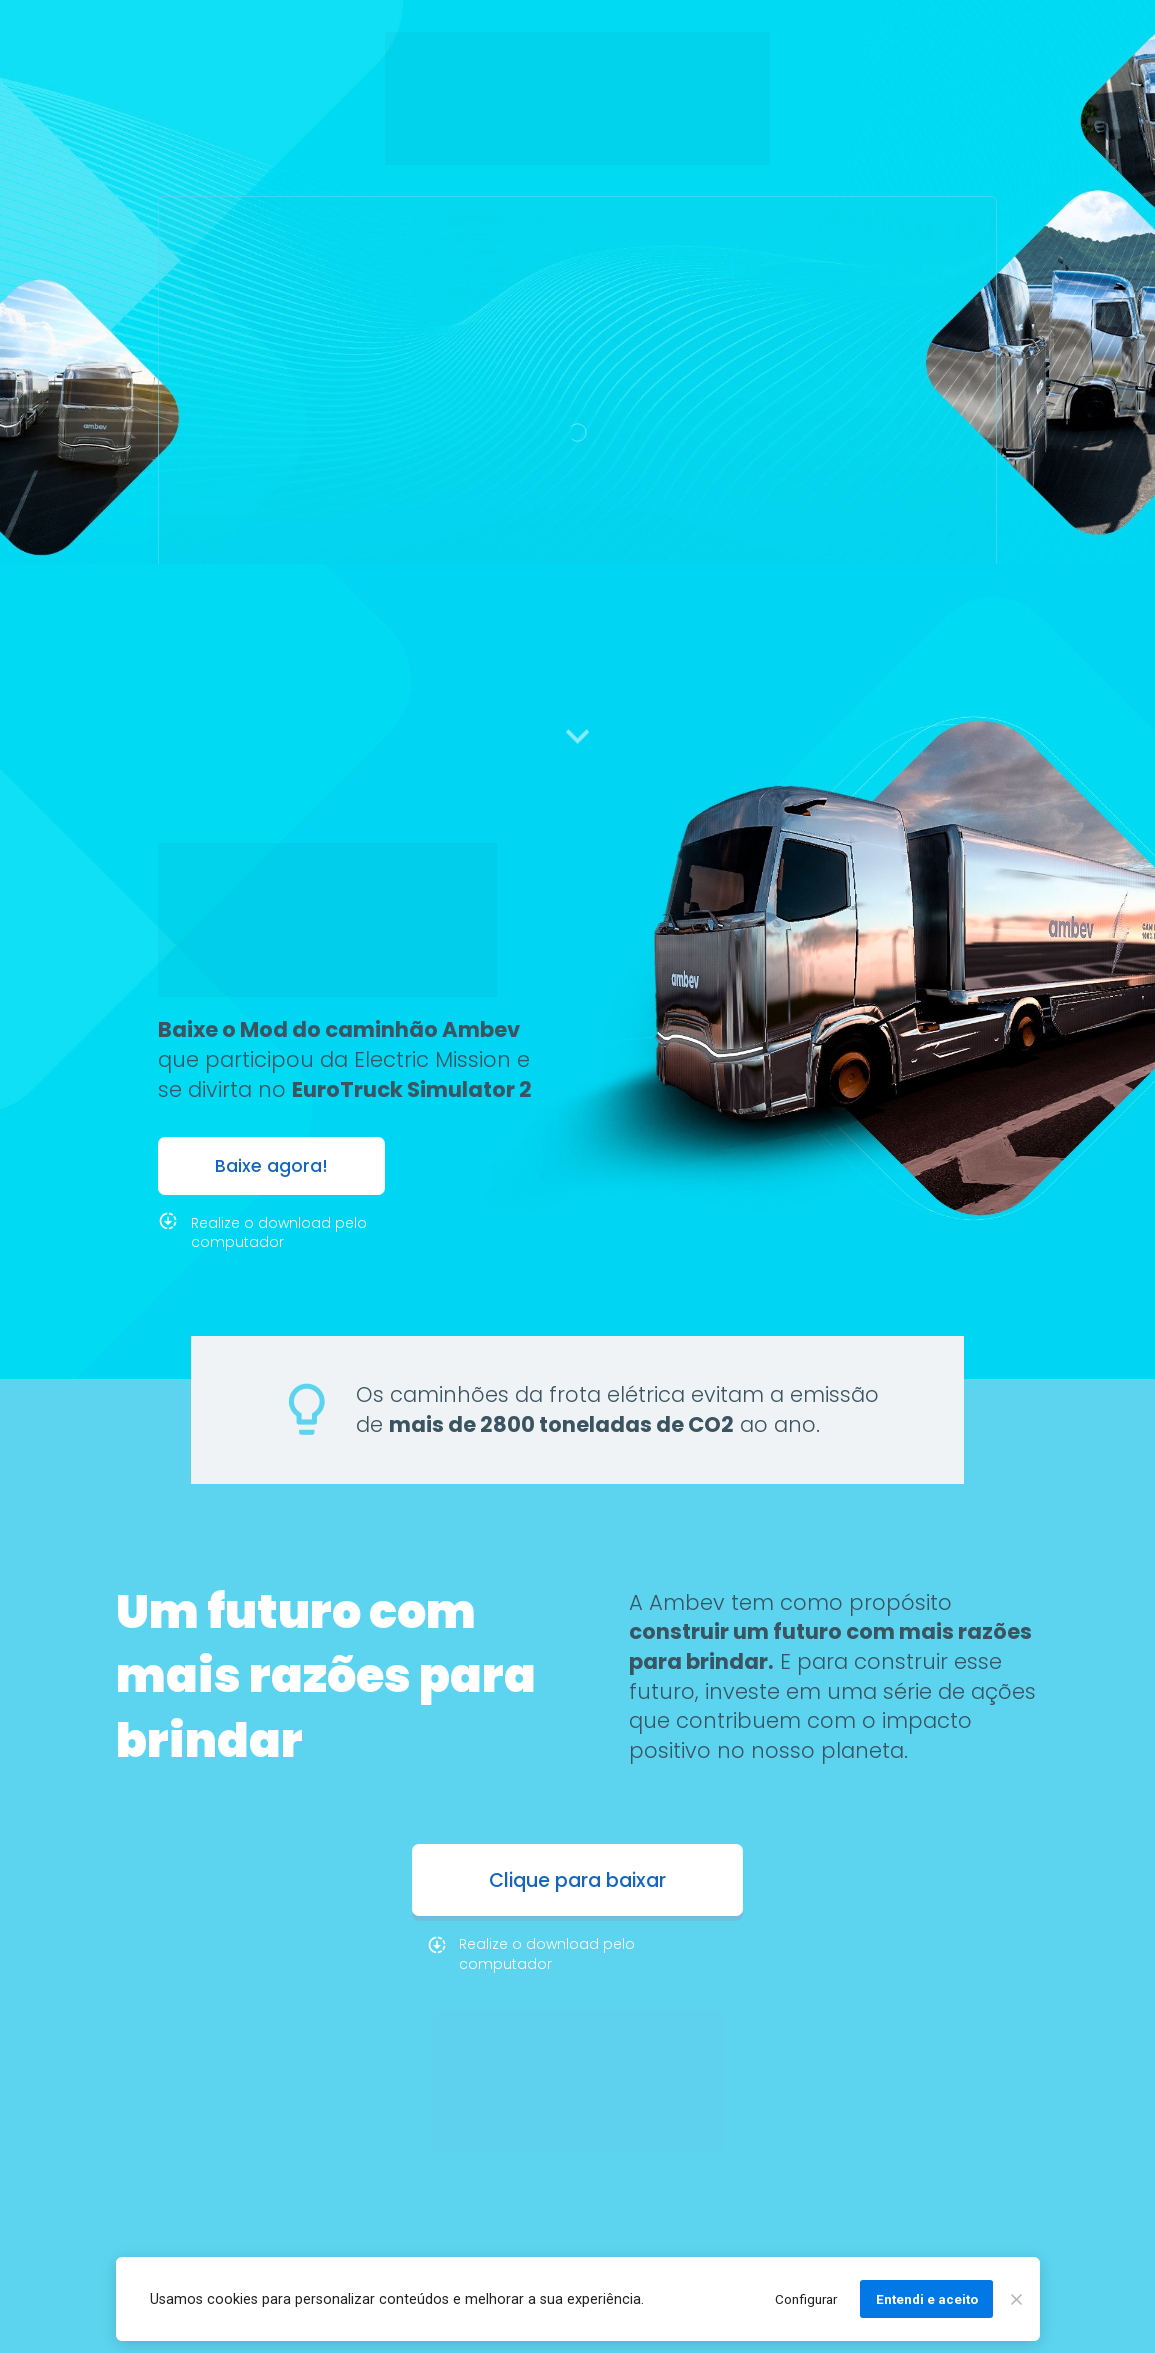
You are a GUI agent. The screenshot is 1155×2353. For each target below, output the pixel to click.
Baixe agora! (271, 1166)
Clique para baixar (577, 1880)
